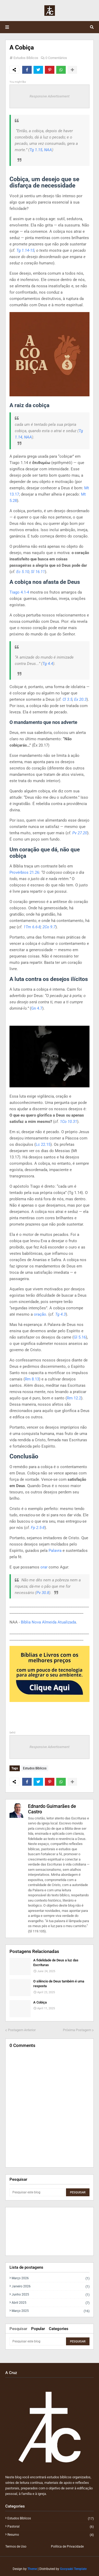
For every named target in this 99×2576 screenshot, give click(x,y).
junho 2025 (50, 2295)
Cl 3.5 (67, 699)
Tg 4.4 (48, 663)
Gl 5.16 (80, 1337)
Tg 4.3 (60, 1314)
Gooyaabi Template (73, 2569)
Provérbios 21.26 (24, 872)
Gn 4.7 (36, 1008)
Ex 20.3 (80, 699)
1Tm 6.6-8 (32, 927)
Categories (58, 2328)
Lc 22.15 (43, 1144)
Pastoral (50, 2527)
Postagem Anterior (22, 2030)
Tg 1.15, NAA (41, 149)
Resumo (50, 2534)
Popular (38, 2328)
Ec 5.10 (22, 571)
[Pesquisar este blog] (37, 2192)
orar (44, 1567)
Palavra (55, 1550)
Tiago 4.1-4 (19, 592)
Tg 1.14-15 (25, 250)
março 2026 (50, 2278)
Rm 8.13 (32, 1379)
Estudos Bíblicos (25, 58)
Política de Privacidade (67, 2546)
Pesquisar (18, 2328)
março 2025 (50, 2311)
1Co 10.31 (68, 1121)
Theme (32, 2569)
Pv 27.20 (79, 833)
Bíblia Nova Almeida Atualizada (48, 1622)
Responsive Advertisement (49, 96)
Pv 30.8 (42, 1592)
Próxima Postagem (77, 2030)
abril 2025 (50, 2303)
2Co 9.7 (49, 927)
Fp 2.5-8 (38, 1527)
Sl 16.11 (38, 571)
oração (40, 1314)
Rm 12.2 (74, 1398)
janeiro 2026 (50, 2286)
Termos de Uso (15, 2546)
